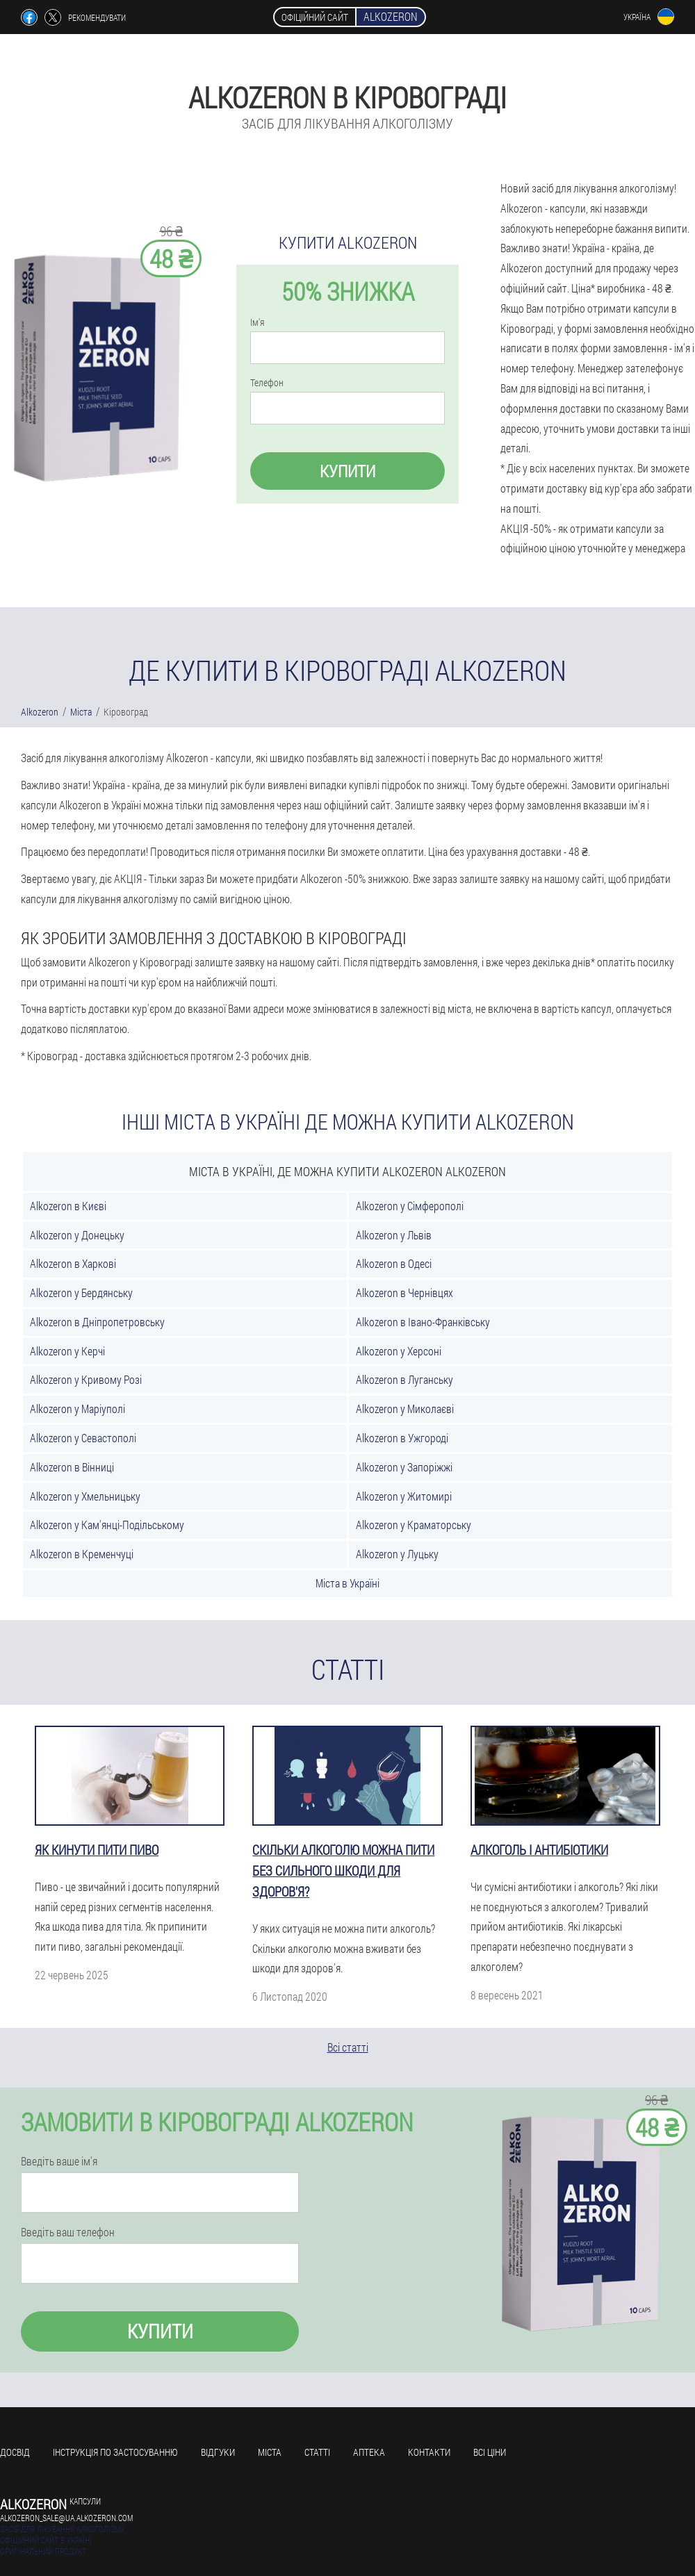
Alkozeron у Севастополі (83, 1437)
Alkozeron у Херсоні (398, 1351)
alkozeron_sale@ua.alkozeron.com (66, 2517)
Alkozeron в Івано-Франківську (423, 1321)
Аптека (369, 2452)
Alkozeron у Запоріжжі (404, 1467)
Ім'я (257, 322)
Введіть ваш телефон (68, 2232)
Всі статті (347, 2047)
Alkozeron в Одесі (394, 1263)
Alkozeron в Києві (68, 1205)
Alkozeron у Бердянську (81, 1292)
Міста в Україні (347, 1583)
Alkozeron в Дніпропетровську (97, 1321)
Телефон (267, 383)
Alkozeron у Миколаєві (405, 1408)
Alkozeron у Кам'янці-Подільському (107, 1524)
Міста (269, 2452)
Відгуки (218, 2452)
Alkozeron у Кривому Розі (86, 1379)
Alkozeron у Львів (394, 1235)
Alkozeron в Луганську (404, 1379)
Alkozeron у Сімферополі (410, 1205)
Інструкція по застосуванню (115, 2452)
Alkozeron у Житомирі (404, 1496)
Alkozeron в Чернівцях (404, 1292)
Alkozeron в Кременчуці (81, 1553)
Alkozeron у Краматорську (413, 1524)
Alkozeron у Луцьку (397, 1553)
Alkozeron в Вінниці (72, 1467)
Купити (347, 471)
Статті (317, 2452)
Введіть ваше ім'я (59, 2161)
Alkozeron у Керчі (67, 1351)
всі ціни (489, 2452)
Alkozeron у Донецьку (77, 1235)
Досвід (15, 2452)
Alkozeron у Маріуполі (77, 1408)
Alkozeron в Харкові (73, 1263)
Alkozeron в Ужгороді (402, 1437)
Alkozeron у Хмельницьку (85, 1496)
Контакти (429, 2452)
